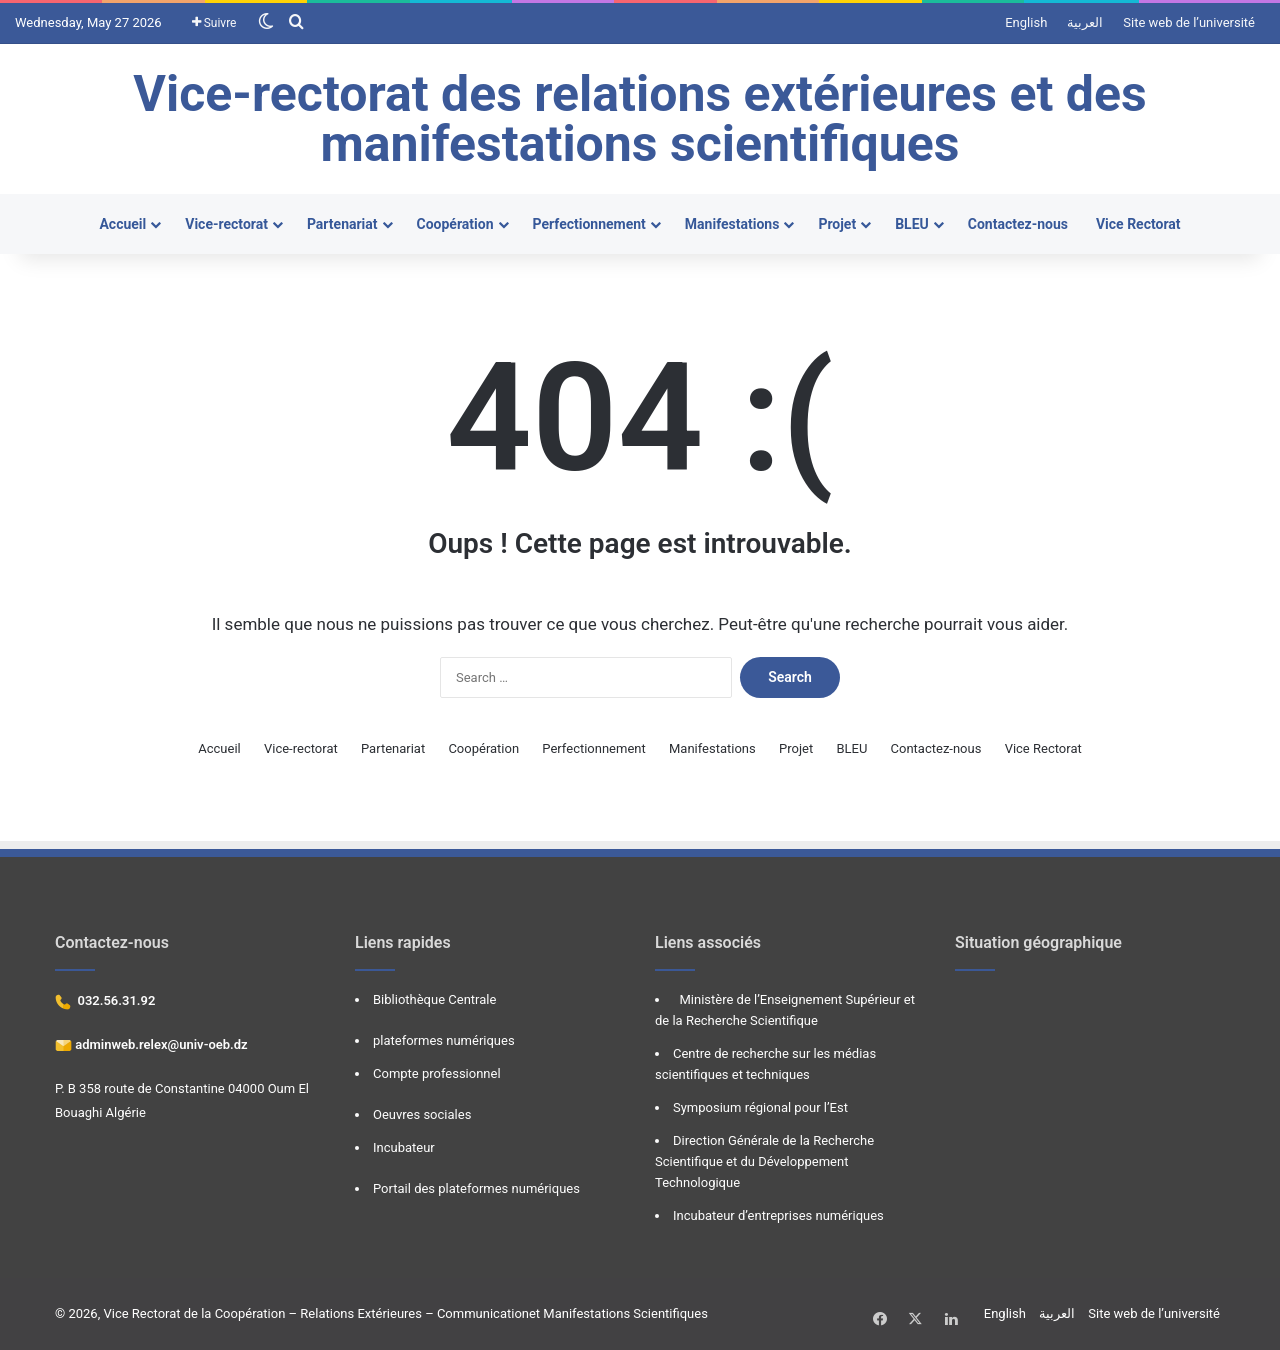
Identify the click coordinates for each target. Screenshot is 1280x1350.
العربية (1085, 22)
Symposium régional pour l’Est (760, 1107)
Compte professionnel (437, 1073)
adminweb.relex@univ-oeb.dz (160, 1044)
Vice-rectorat (226, 224)
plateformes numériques (444, 1040)
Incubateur (404, 1147)
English (1026, 22)
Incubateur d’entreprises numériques (778, 1215)
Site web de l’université (1189, 22)
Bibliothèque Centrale (434, 999)
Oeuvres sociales (422, 1114)
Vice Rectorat (1138, 224)
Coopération (455, 224)
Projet (837, 224)
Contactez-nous (1018, 224)
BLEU (912, 224)
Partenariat (342, 224)
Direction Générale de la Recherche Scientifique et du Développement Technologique (764, 1161)
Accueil (122, 224)
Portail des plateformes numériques (476, 1188)
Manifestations (732, 224)
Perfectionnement (589, 224)
